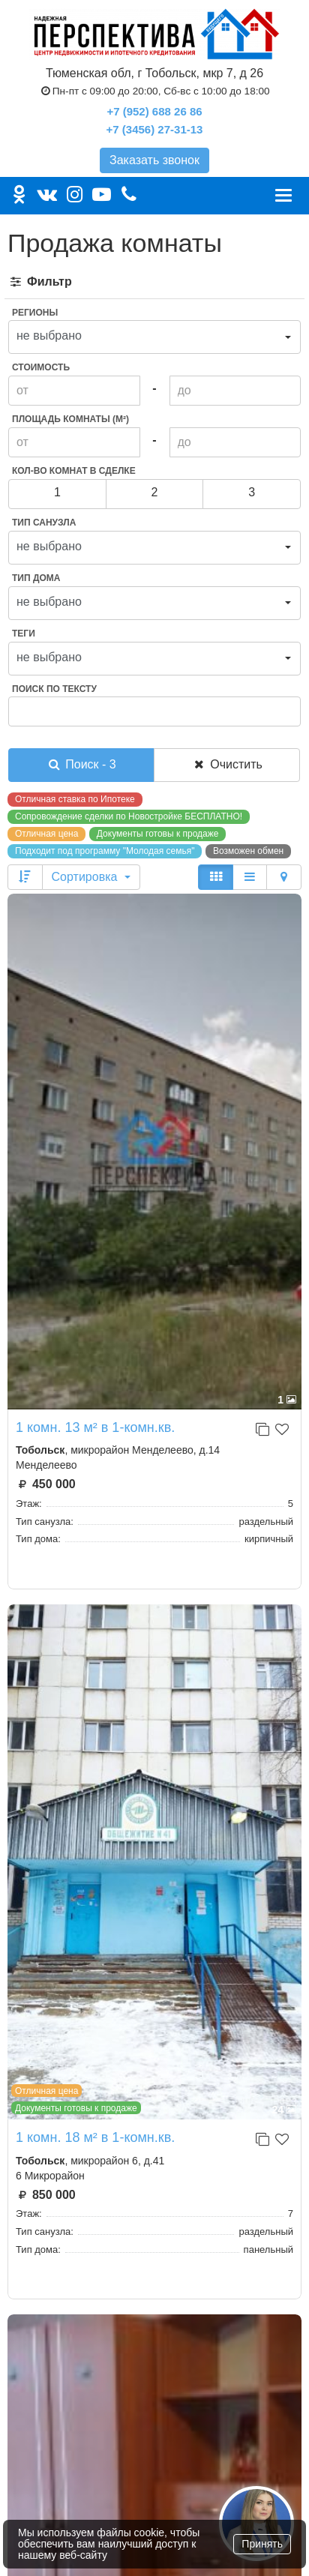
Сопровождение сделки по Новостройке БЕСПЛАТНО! (128, 816)
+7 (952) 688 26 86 (154, 111)
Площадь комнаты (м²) (70, 419)
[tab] (154, 282)
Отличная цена (46, 833)
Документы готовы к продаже (158, 833)
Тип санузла (44, 522)
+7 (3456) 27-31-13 (154, 129)
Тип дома (36, 578)
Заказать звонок (155, 160)
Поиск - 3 (81, 764)
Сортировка (91, 876)
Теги (23, 633)
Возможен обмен (248, 851)
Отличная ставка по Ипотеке (75, 799)
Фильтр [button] (40, 281)
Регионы (35, 312)
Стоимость (41, 367)
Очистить (226, 764)
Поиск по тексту (54, 689)
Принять (262, 2544)
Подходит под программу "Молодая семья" (104, 851)
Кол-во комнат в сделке (74, 471)
